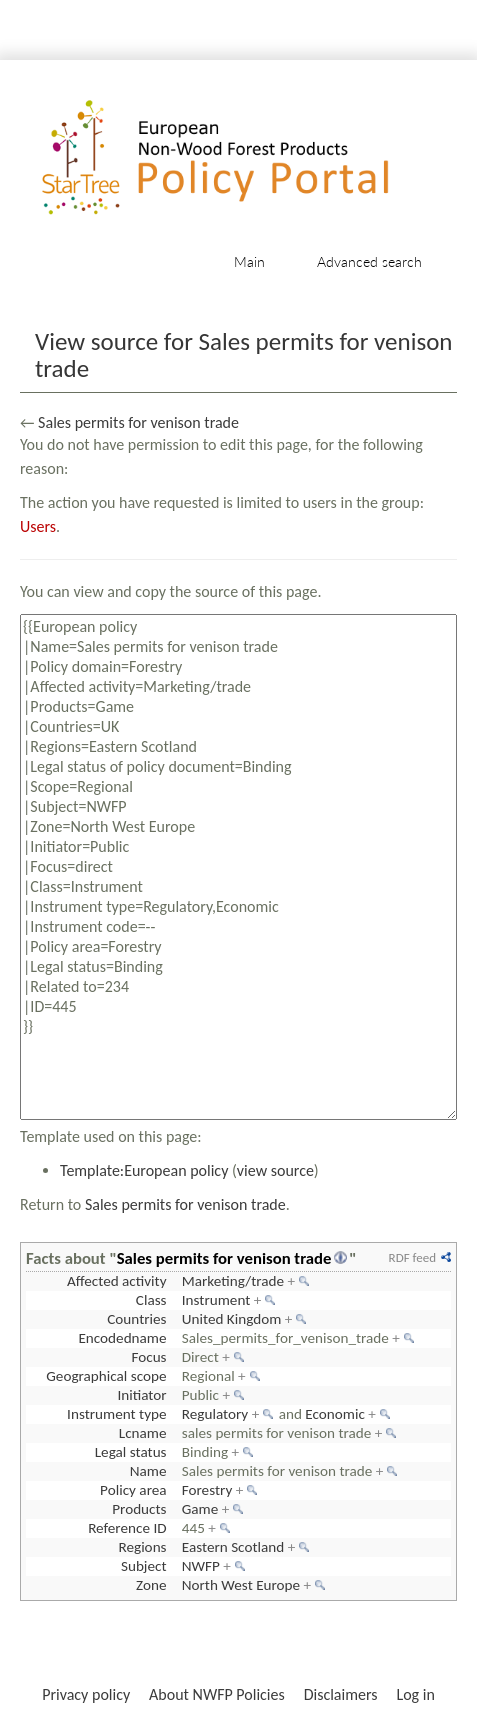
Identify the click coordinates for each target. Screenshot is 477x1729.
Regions (142, 1547)
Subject (144, 1566)
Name (148, 1471)
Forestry (207, 1490)
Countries (136, 1319)
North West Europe (241, 1585)
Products (139, 1509)
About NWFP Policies (217, 1694)
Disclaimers (341, 1694)
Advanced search (369, 261)
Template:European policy (144, 1170)
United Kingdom (232, 1319)
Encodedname (122, 1338)
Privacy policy (86, 1694)
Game (200, 1509)
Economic (335, 1414)
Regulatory (215, 1414)
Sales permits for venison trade (138, 422)
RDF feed (412, 1257)
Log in (415, 1694)
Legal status (131, 1452)
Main (249, 261)
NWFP (201, 1566)
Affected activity (117, 1281)
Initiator (141, 1395)
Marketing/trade (233, 1281)
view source (275, 1170)
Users (38, 526)
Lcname (143, 1433)
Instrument (216, 1300)
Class (151, 1300)
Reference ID (127, 1528)
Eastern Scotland (233, 1547)
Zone (151, 1585)
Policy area (133, 1490)
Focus (148, 1357)
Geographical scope (106, 1376)
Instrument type (116, 1414)
